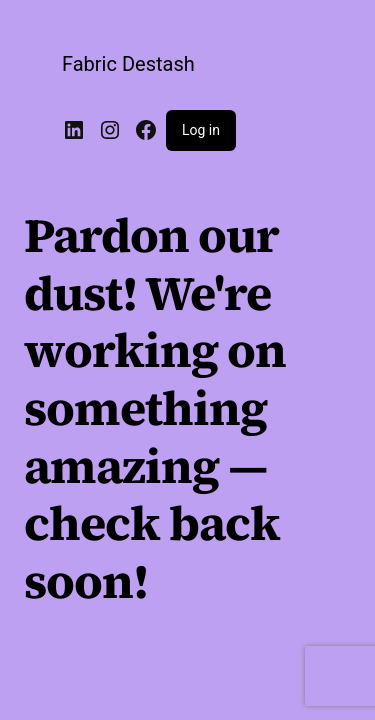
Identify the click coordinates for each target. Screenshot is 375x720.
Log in (201, 130)
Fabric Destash (128, 64)
